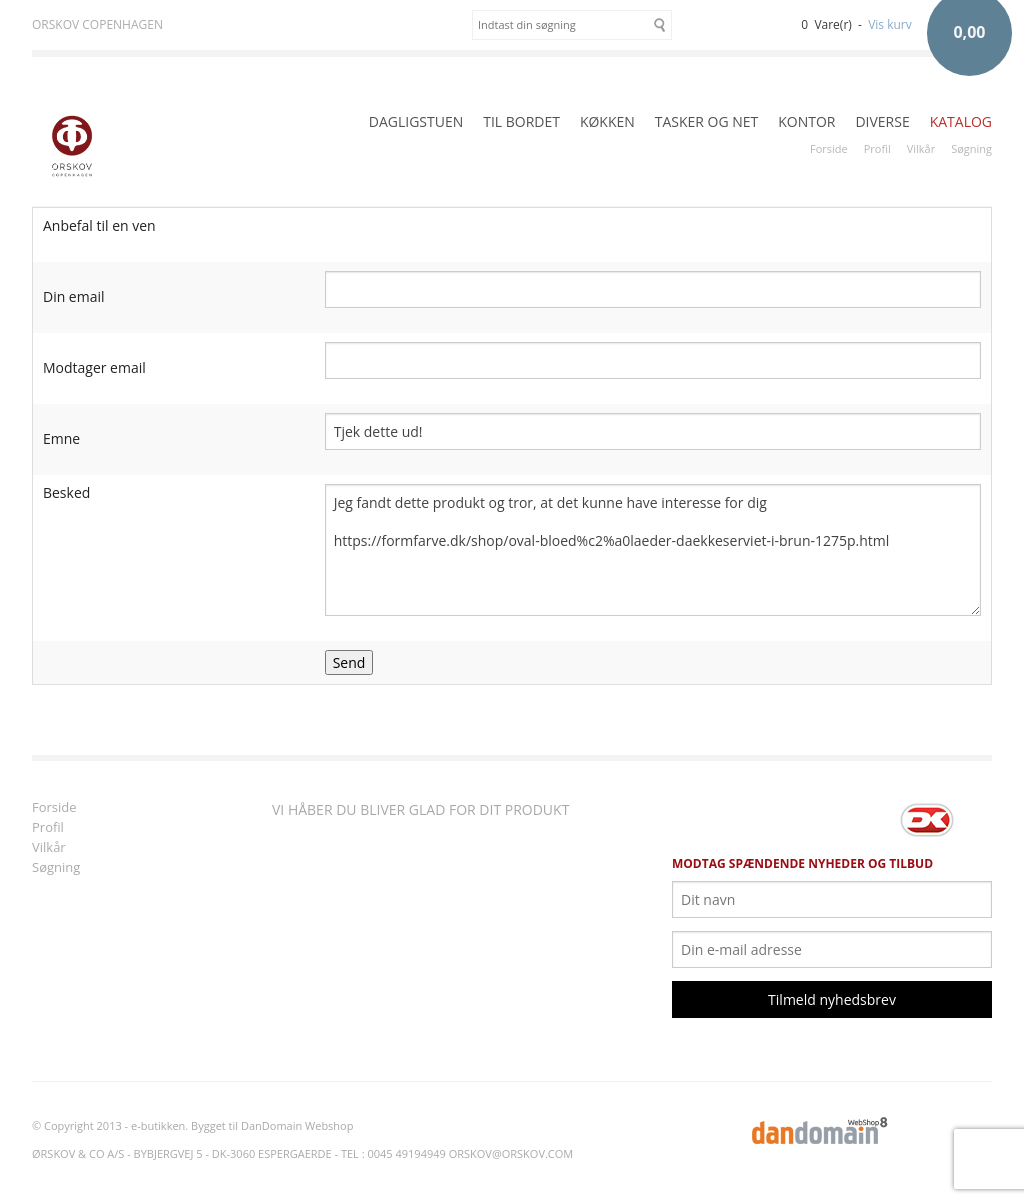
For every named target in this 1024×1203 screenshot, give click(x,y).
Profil (877, 148)
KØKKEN (607, 121)
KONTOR (806, 121)
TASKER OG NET (707, 121)
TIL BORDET (521, 121)
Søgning (971, 148)
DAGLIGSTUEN (416, 121)
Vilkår (921, 148)
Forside (829, 148)
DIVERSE (882, 121)
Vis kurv (890, 24)
